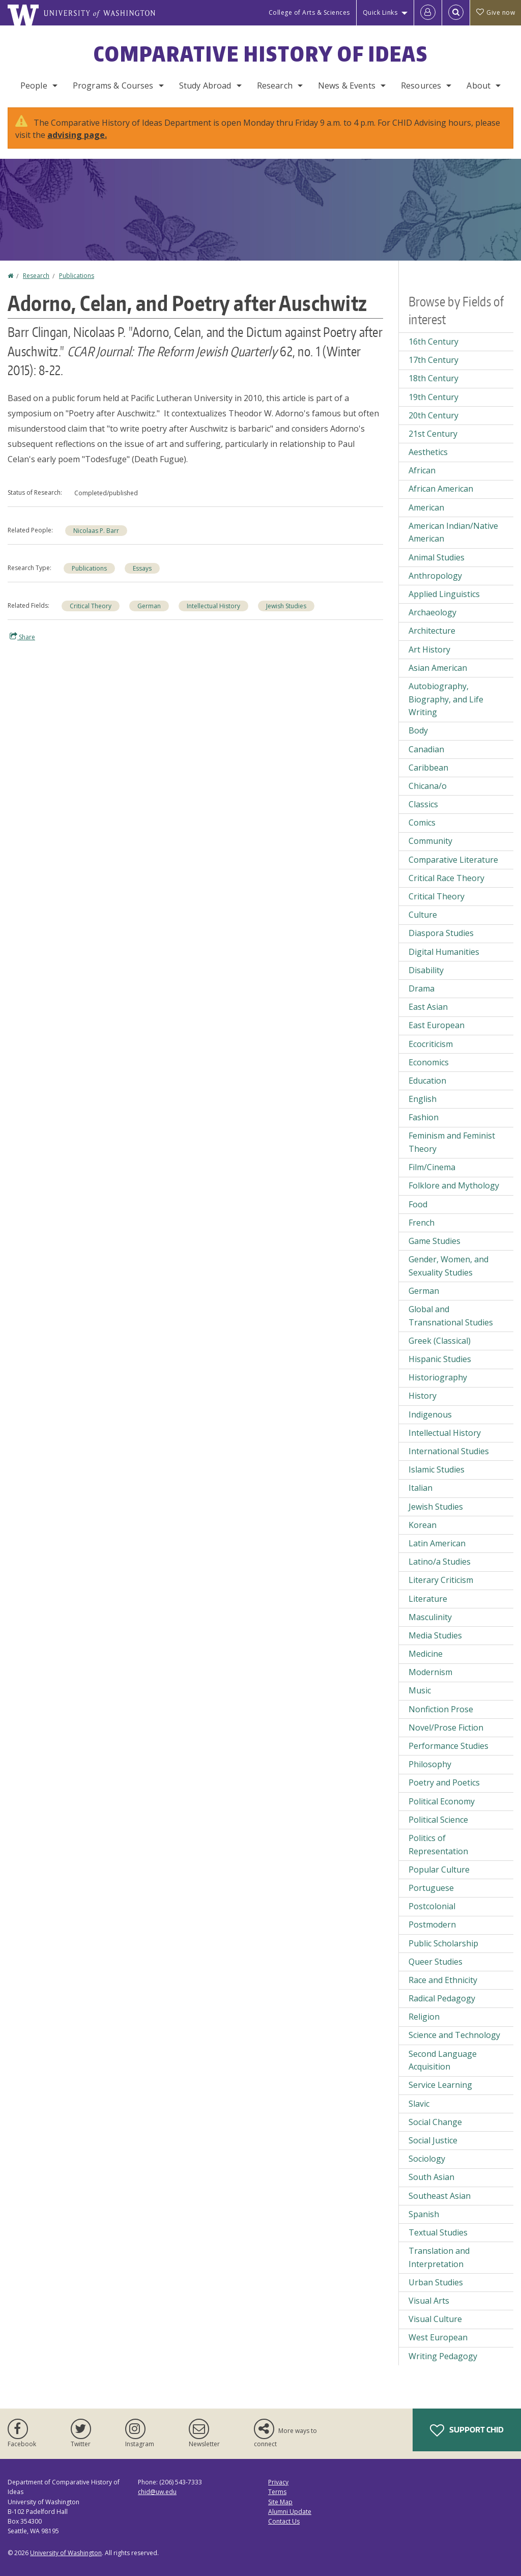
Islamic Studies (437, 1469)
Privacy (278, 2482)
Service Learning (440, 2084)
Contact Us (284, 2521)
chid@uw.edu (157, 2491)
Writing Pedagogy (443, 2356)
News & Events (346, 85)
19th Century (433, 397)
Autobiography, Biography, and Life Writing (446, 699)
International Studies (449, 1451)
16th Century (433, 341)
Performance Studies (448, 1745)
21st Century (433, 433)
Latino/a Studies (440, 1561)
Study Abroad (205, 85)
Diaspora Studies (441, 933)
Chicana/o (428, 785)
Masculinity (430, 1617)
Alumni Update (289, 2511)
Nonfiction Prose (441, 1709)
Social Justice (433, 2140)
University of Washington (66, 2553)
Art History (429, 649)
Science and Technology (454, 2035)
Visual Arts (429, 2300)
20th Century (433, 415)
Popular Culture (439, 1869)
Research (275, 85)
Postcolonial (432, 1906)
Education (427, 1080)
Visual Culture (435, 2319)
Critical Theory (90, 606)
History (423, 1395)
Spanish (424, 2214)
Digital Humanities (444, 951)
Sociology (427, 2158)
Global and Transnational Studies (451, 1316)
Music (420, 1690)
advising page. (77, 134)
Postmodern (432, 1924)
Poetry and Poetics (444, 1782)
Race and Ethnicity (443, 1980)
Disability (426, 970)
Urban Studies (436, 2282)
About (478, 85)
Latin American (437, 1543)
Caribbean (428, 767)
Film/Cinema (432, 1167)
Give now (495, 12)
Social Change (435, 2122)
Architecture (432, 630)
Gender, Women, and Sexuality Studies (448, 1266)
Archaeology (432, 612)
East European (437, 1025)
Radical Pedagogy (442, 1998)
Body (418, 730)
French (422, 1222)
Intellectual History (213, 606)
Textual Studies (438, 2232)
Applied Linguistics (444, 594)
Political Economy (442, 1801)
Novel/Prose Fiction (446, 1727)
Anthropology (435, 575)
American (426, 507)
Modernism (430, 1672)
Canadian (426, 749)
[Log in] (428, 12)
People (33, 85)
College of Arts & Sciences (309, 12)
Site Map (280, 2502)
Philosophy (430, 1764)
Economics (429, 1062)
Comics (422, 822)
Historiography (438, 1377)
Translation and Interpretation (439, 2257)
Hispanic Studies (440, 1359)
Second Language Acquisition (443, 2060)
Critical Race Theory (446, 878)
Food (418, 1204)
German (149, 606)
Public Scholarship (443, 1943)
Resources (421, 85)
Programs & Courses (113, 85)
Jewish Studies (286, 606)
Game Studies (434, 1241)
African (422, 470)
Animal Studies (437, 557)
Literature (428, 1598)
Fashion (424, 1117)
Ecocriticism (431, 1044)
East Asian (428, 1006)
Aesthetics (428, 452)
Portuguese (431, 1887)
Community (430, 840)
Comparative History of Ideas (261, 54)
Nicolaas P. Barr (96, 530)
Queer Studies (435, 1961)
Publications (76, 275)
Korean (423, 1525)
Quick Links (380, 12)
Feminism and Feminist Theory (452, 1142)
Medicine (426, 1653)
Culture (423, 914)
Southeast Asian (440, 2195)
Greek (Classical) (440, 1340)
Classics (423, 804)
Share (22, 636)
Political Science (438, 1819)
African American (441, 488)
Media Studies (435, 1635)
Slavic (419, 2103)
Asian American (438, 667)
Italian (420, 1487)
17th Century (433, 359)
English (423, 1099)
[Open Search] (456, 12)
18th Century (433, 378)
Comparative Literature (453, 859)
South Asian (431, 2177)
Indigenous (430, 1414)
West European (438, 2337)
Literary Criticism (441, 1580)
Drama (422, 988)
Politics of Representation (438, 1844)
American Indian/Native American (453, 532)
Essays (142, 568)
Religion (424, 2016)
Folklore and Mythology (454, 1185)
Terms (277, 2491)
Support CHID (467, 2430)
